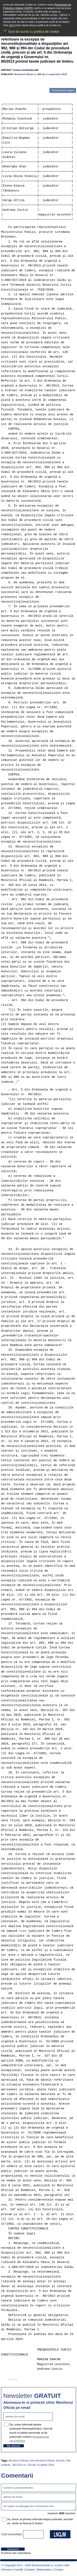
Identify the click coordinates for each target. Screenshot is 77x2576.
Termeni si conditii (12, 2569)
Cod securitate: (12, 2534)
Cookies (30, 2569)
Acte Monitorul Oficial (41, 2460)
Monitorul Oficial (18, 2460)
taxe (22, 1931)
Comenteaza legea (63, 90)
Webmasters (44, 2569)
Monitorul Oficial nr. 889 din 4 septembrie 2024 (40, 74)
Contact (58, 2569)
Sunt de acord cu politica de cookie (31, 30)
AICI (11, 25)
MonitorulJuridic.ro (42, 2565)
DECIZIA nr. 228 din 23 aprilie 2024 (32, 2464)
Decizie (60, 2460)
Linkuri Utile (62, 2565)
